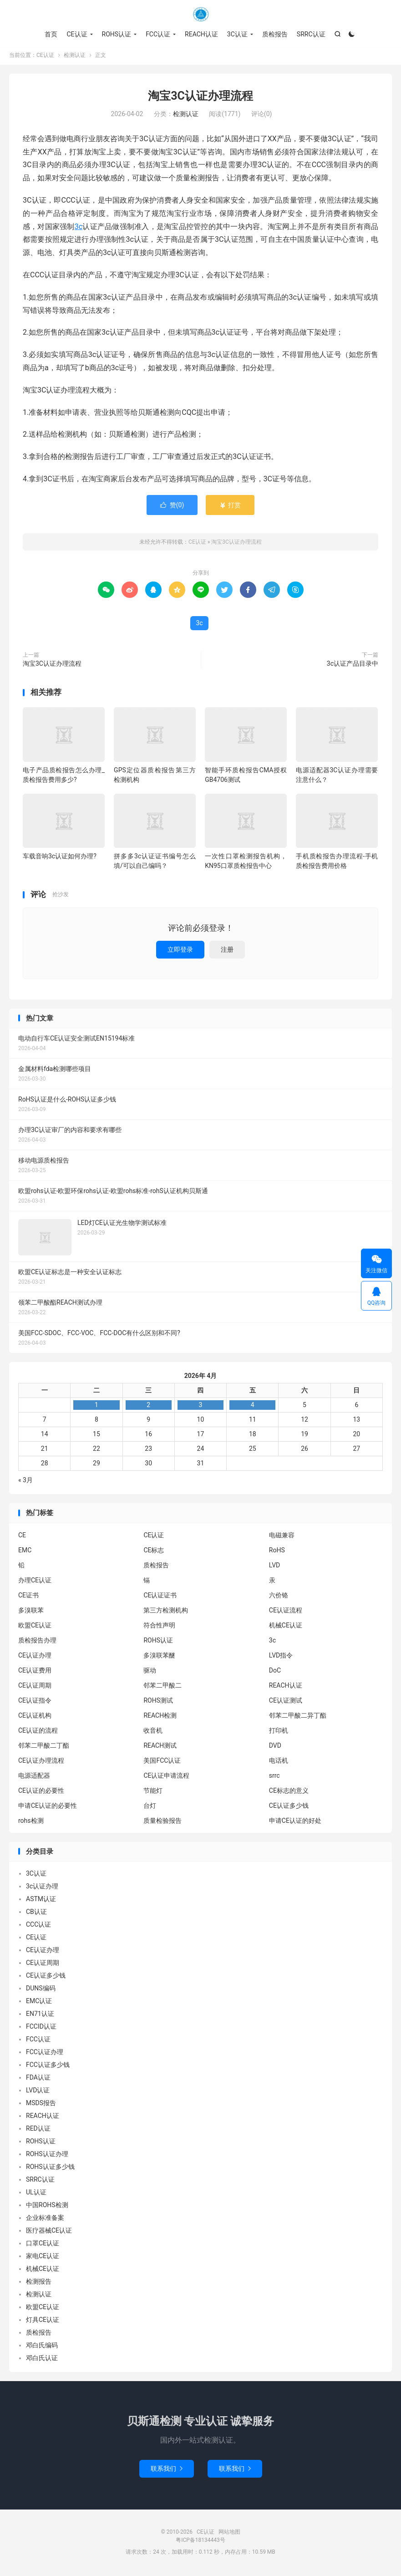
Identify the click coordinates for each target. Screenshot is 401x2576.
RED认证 (38, 2130)
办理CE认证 (34, 1582)
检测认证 (75, 57)
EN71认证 (40, 2016)
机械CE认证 (285, 1627)
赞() (172, 506)
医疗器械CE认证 (49, 2232)
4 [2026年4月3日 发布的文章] (252, 1407)
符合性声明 (159, 1627)
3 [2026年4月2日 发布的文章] (201, 1407)
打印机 (278, 1732)
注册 (227, 951)
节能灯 (152, 1792)
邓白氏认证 (42, 2360)
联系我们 (167, 2470)
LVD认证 (38, 2092)
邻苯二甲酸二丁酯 (43, 1747)
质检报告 (275, 34)
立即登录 (180, 951)
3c (78, 228)
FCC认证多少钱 (48, 2067)
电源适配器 (34, 1777)
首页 (51, 34)
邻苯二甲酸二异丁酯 (297, 1717)
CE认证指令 (34, 1702)
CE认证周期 (34, 1687)
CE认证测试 (285, 1702)
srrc (274, 1777)
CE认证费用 (34, 1672)
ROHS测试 (158, 1702)
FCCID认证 (41, 2028)
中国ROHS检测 (47, 2207)
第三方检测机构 (165, 1612)
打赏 (230, 506)
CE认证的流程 (38, 1732)
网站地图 (229, 2534)
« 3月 (25, 1482)
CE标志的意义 (289, 1792)
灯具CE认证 (42, 2322)
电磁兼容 (281, 1536)
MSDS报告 (41, 2105)
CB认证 (36, 1914)
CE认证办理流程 (41, 1762)
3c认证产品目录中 (352, 665)
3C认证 (237, 34)
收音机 (152, 1732)
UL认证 (36, 2194)
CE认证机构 (34, 1717)
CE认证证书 (160, 1597)
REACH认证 (201, 34)
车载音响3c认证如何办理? (59, 858)
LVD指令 (281, 1657)
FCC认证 (158, 34)
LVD (274, 1567)
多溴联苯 (31, 1612)
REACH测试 (160, 1747)
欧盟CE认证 (34, 1627)
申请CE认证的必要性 (47, 1807)
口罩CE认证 (42, 2245)
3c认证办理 (42, 1888)
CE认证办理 (34, 1657)
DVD (275, 1747)
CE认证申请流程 (166, 1777)
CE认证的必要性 (41, 1792)
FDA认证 (38, 2079)
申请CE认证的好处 (295, 1822)
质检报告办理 (37, 1642)
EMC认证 (39, 2003)
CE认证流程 (285, 1612)
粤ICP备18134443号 (200, 2542)
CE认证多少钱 (289, 1807)
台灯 (149, 1807)
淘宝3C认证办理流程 (200, 98)
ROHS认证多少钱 (50, 2169)
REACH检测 (160, 1717)
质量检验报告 (162, 1822)
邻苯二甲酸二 (162, 1687)
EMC (24, 1552)
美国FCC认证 (162, 1762)
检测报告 (38, 2283)
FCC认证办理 (44, 2054)
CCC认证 (38, 1926)
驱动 (149, 1672)
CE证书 (28, 1597)
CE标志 (153, 1552)
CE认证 (201, 14)
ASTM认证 (41, 1901)
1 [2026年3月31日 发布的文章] (96, 1407)
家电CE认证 (42, 2258)
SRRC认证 (311, 34)
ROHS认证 (117, 34)
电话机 (278, 1762)
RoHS (277, 1552)
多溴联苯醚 (159, 1657)
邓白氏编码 (42, 2347)
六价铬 (278, 1597)
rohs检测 (31, 1822)
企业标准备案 (45, 2220)
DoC (275, 1672)
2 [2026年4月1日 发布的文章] (148, 1407)
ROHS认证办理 (47, 2156)
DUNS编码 (41, 1990)
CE (22, 1536)
